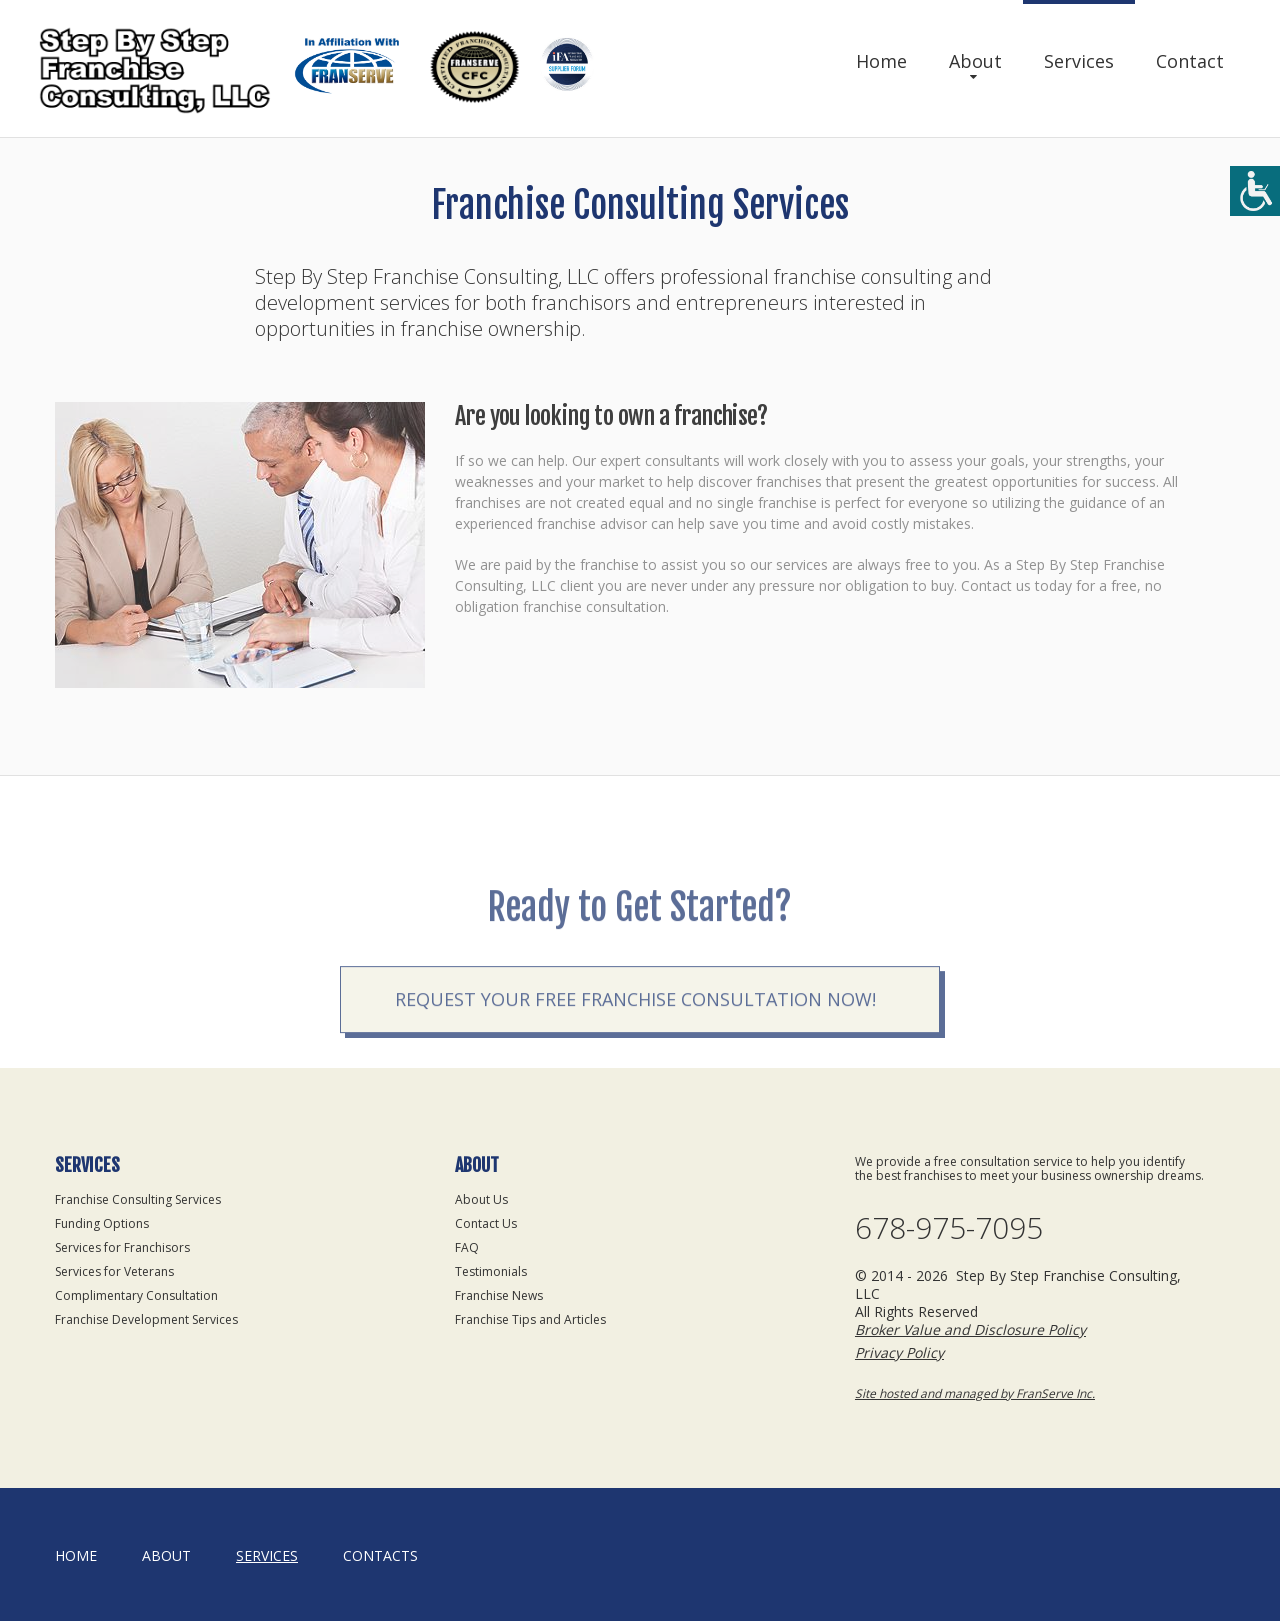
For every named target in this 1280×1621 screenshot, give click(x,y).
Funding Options (102, 1223)
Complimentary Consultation (136, 1295)
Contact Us (486, 1223)
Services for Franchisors (122, 1247)
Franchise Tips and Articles (530, 1319)
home (76, 1555)
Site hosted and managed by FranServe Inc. (975, 1393)
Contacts (380, 1555)
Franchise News (499, 1295)
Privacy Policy (899, 1352)
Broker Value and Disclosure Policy (970, 1329)
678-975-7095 (949, 1228)
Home (881, 61)
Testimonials (491, 1271)
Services (1079, 61)
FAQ (467, 1247)
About (975, 61)
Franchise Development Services (146, 1319)
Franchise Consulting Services (138, 1199)
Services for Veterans (114, 1271)
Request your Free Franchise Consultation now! (635, 1031)
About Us (481, 1199)
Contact (1190, 61)
